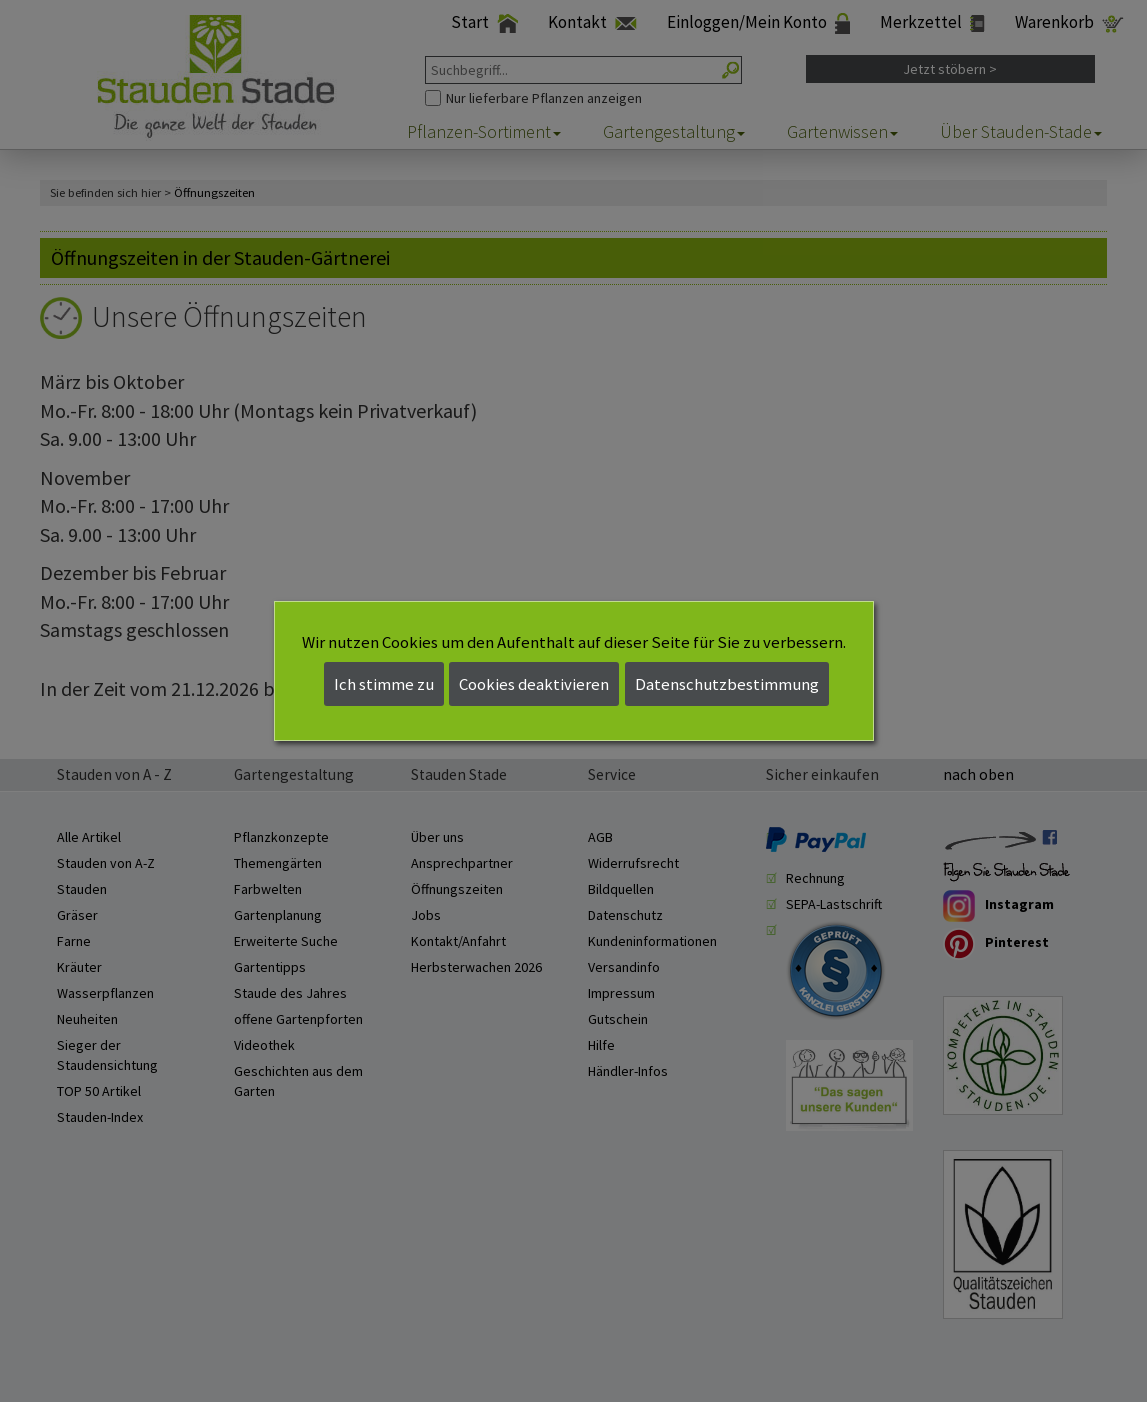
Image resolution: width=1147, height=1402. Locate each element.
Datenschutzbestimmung (727, 684)
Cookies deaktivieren (534, 684)
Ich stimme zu (384, 684)
